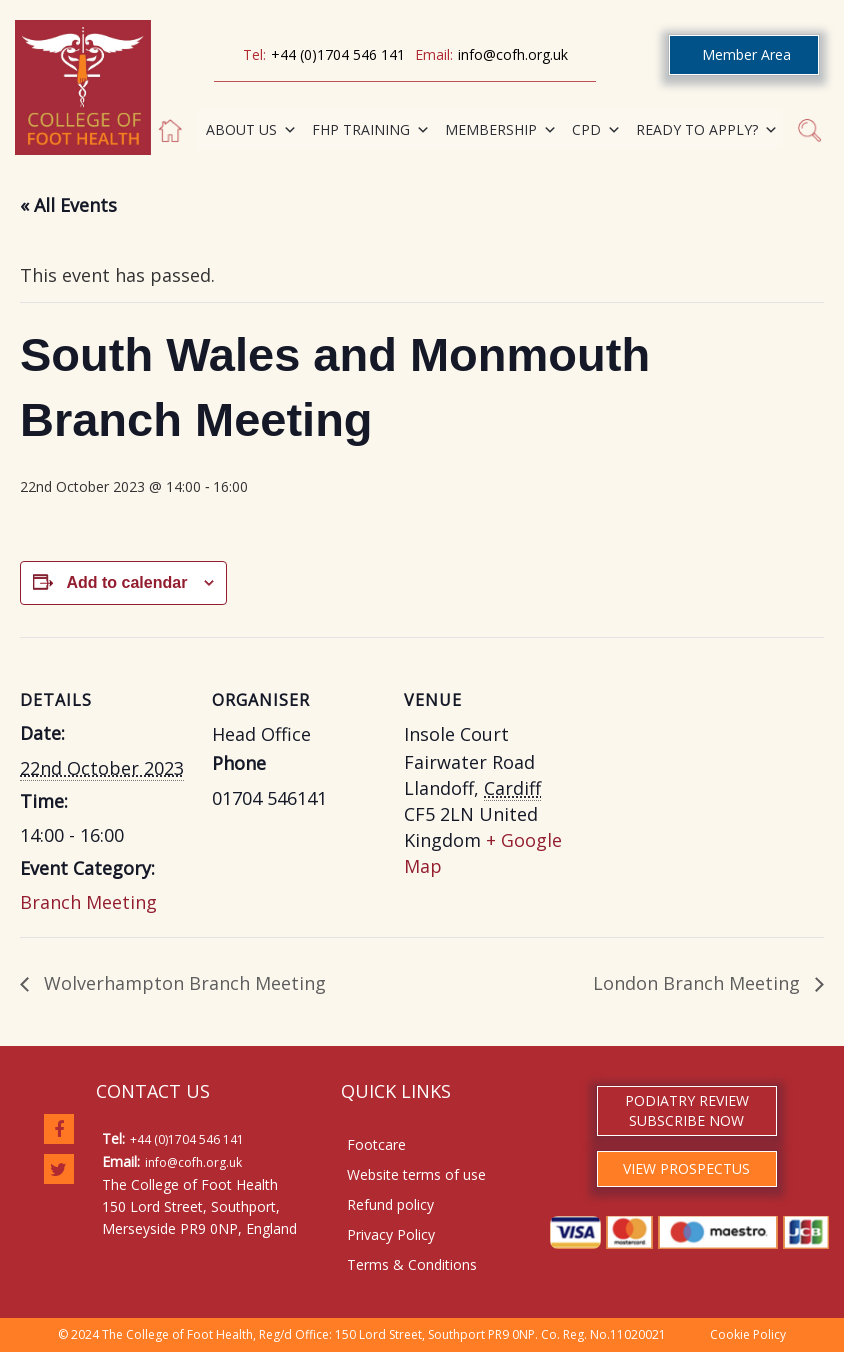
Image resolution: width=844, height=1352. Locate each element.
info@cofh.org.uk (513, 54)
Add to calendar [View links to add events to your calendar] (126, 582)
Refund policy (390, 1204)
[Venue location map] (701, 774)
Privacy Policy (391, 1234)
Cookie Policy (748, 1334)
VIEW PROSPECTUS (686, 1168)
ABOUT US (251, 130)
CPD (596, 130)
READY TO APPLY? (707, 130)
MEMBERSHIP (501, 130)
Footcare (376, 1144)
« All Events (68, 205)
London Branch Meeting (699, 983)
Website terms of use (416, 1174)
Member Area (746, 54)
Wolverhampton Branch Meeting (182, 983)
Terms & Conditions (412, 1264)
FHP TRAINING (371, 130)
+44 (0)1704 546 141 (338, 54)
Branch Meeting (88, 902)
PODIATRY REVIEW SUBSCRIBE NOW (687, 1110)
